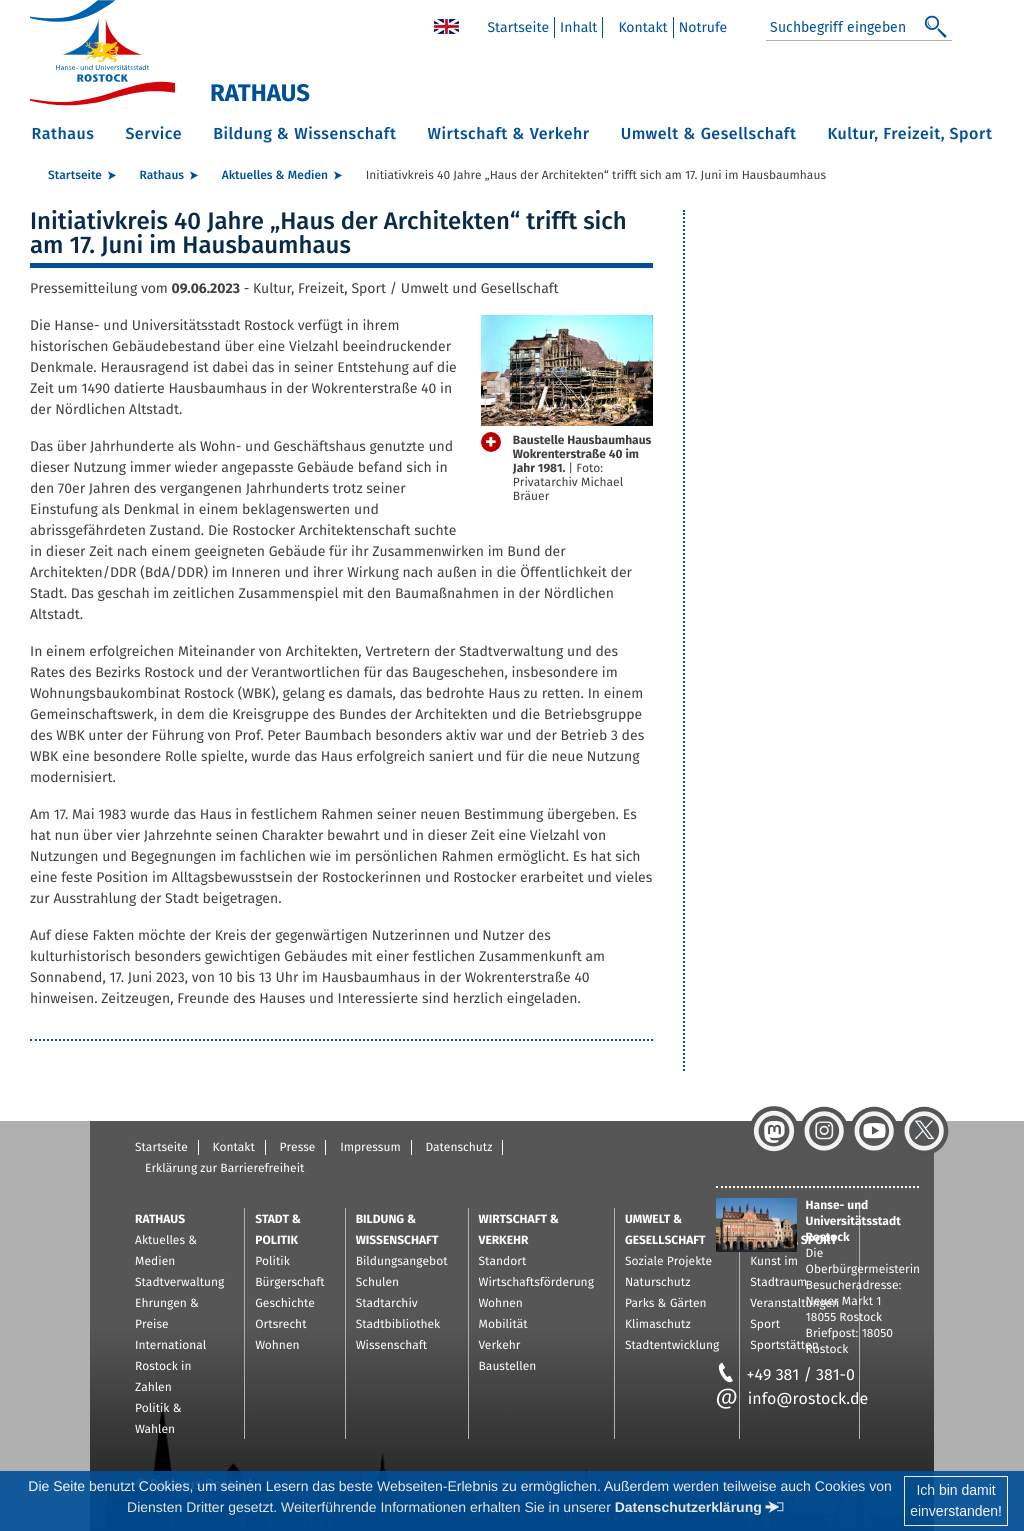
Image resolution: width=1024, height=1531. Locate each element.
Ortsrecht (280, 1325)
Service (153, 134)
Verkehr (500, 1346)
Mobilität (503, 1325)
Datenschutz (458, 1148)
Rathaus (63, 134)
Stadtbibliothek (398, 1325)
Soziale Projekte (668, 1262)
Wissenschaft (391, 1346)
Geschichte (285, 1304)
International (170, 1346)
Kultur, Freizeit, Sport (910, 134)
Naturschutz (658, 1283)
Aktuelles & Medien (275, 176)
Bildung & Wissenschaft (304, 134)
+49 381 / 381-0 (785, 1375)
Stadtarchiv (387, 1304)
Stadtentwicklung (672, 1346)
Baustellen (508, 1367)
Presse (298, 1148)
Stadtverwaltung (179, 1283)
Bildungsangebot (402, 1262)
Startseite (518, 27)
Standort (503, 1262)
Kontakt (642, 27)
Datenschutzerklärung (688, 1507)
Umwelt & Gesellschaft (709, 134)
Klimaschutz (658, 1325)
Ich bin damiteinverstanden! (956, 1500)
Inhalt (578, 27)
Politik (272, 1262)
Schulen (377, 1283)
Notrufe (703, 27)
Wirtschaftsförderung (536, 1283)
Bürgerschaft (289, 1283)
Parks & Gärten (666, 1304)
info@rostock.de (792, 1399)
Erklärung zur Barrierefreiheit (224, 1169)
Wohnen (277, 1346)
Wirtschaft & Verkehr (508, 134)
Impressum (370, 1148)
